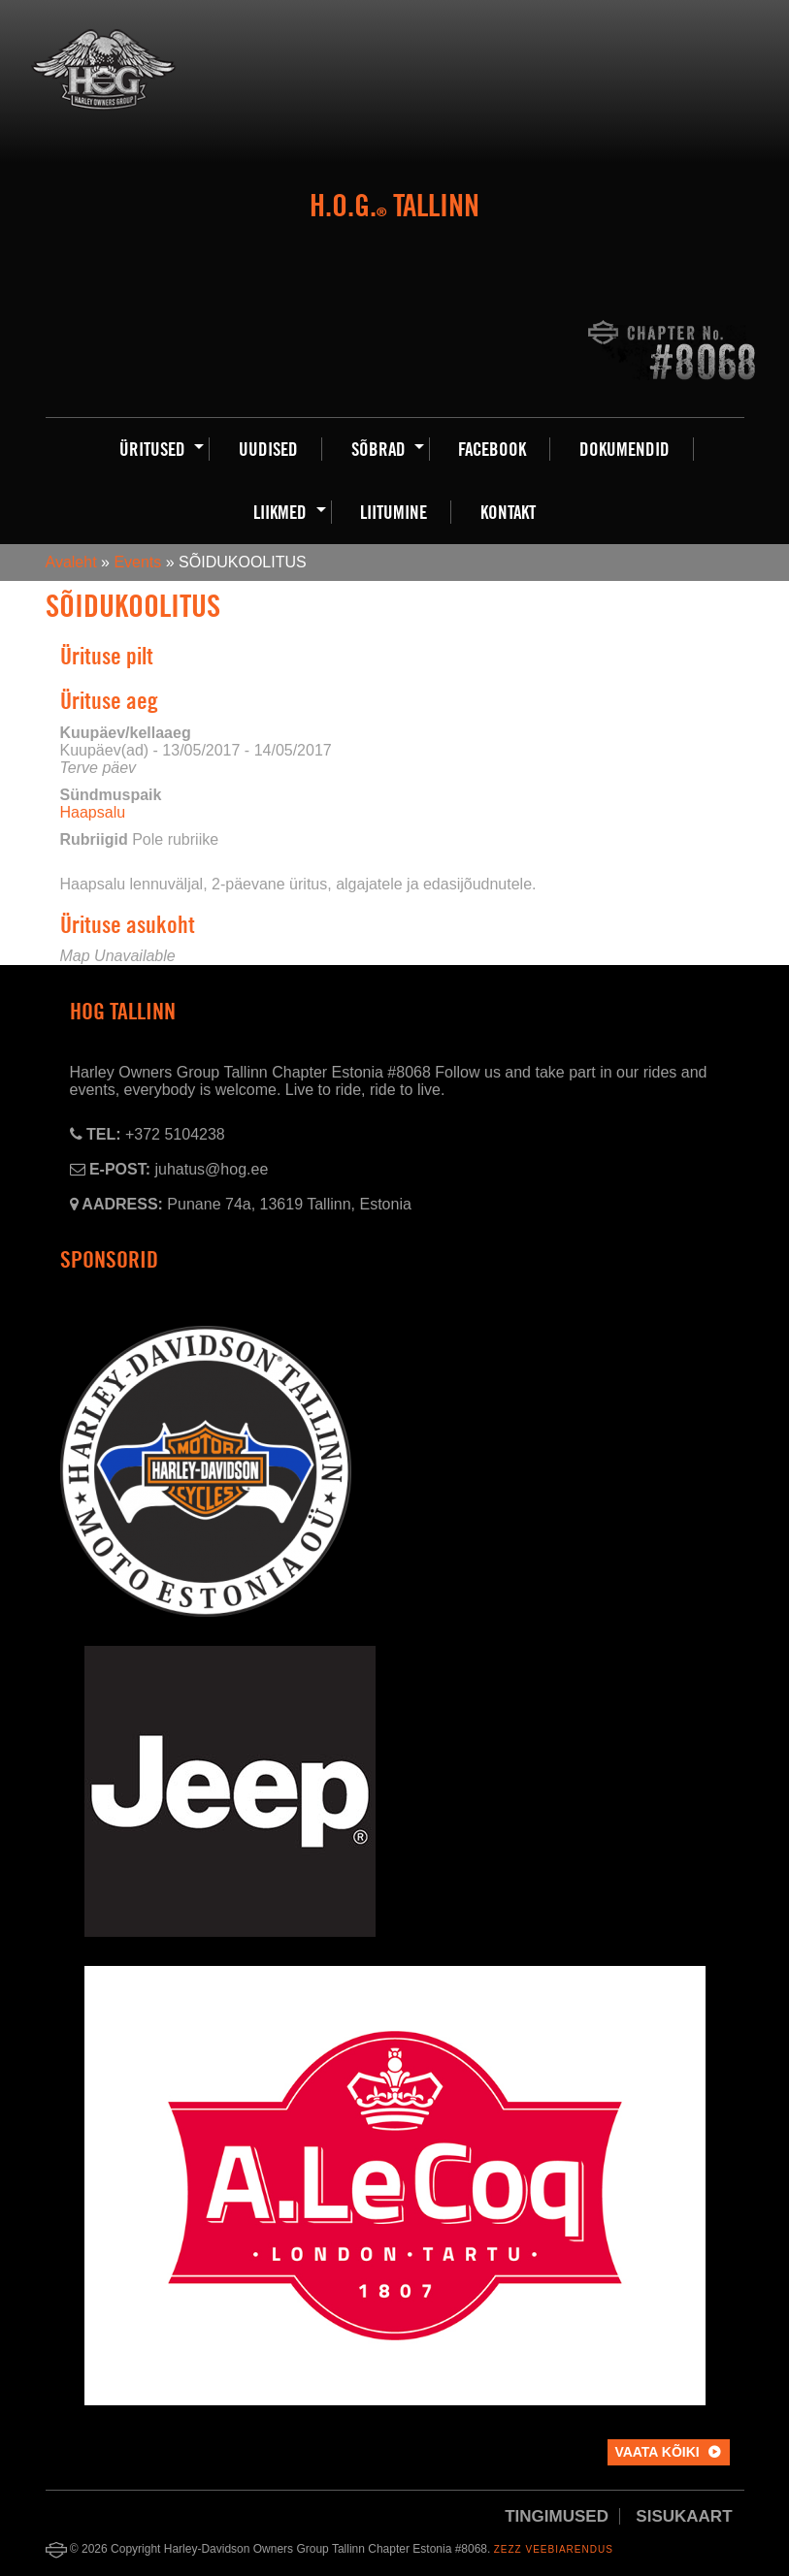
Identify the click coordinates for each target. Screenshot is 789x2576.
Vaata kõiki (656, 2452)
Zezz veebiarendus (553, 2549)
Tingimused (556, 2516)
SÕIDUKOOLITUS (133, 606)
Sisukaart (684, 2516)
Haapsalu (93, 812)
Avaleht (71, 562)
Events (137, 562)
